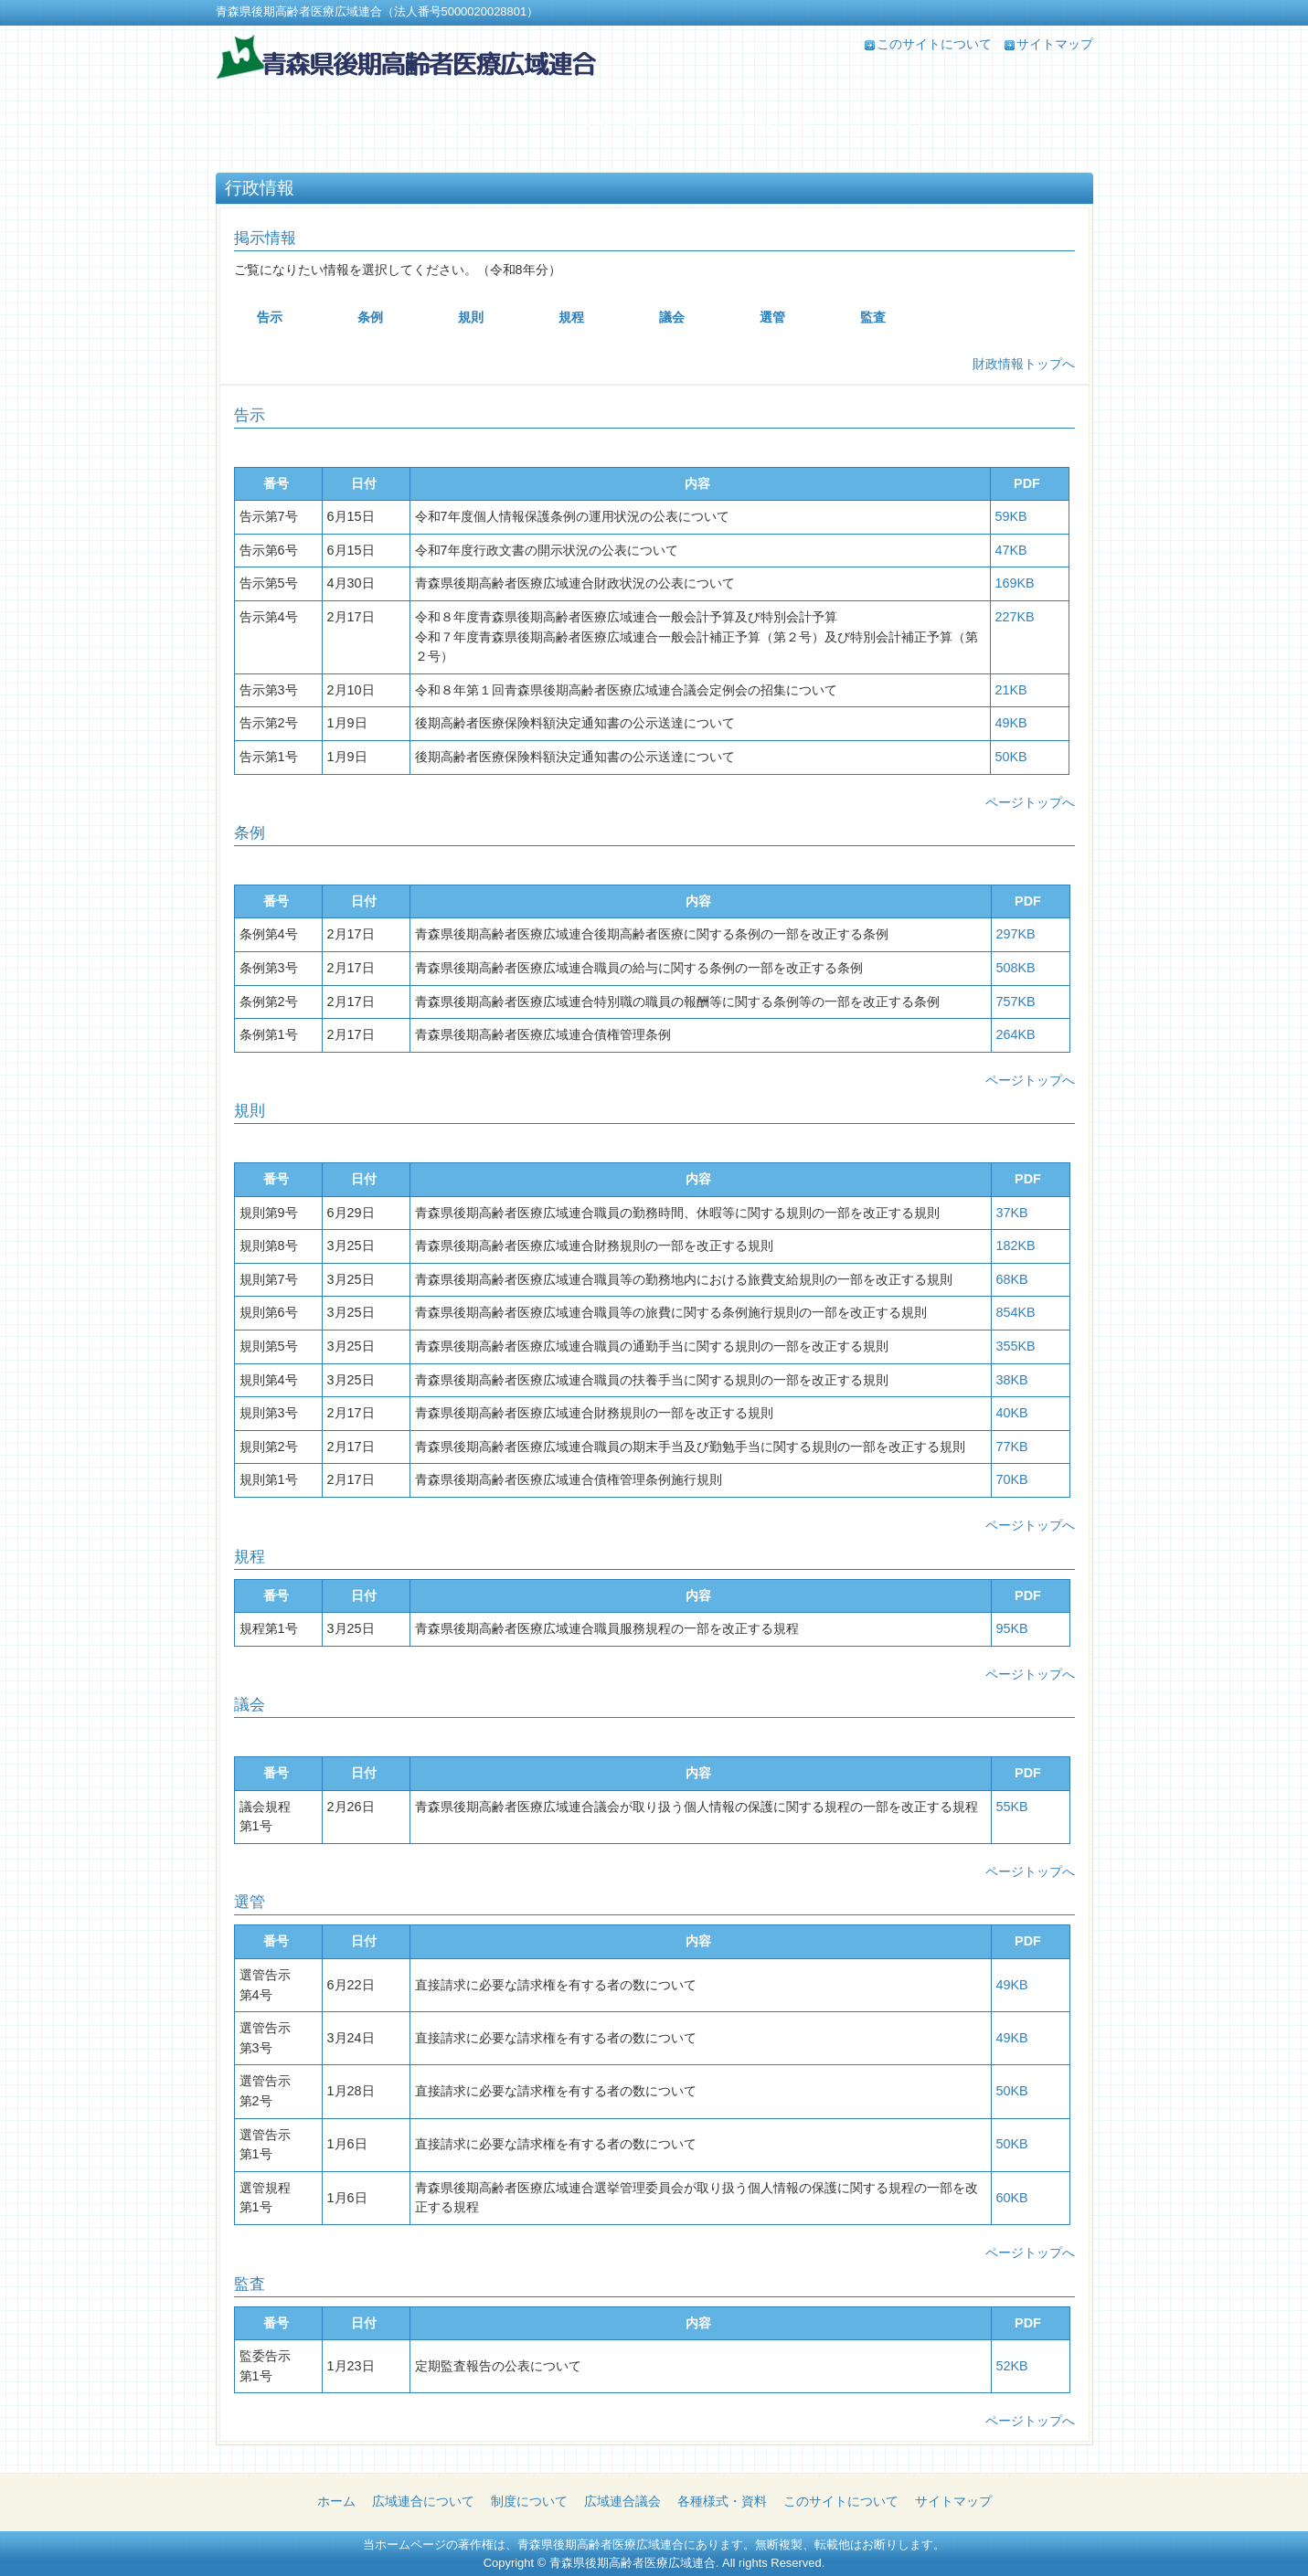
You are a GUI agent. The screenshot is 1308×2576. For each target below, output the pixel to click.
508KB (1016, 967)
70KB (1012, 1479)
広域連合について (423, 2501)
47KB (1011, 550)
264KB (1016, 1034)
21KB (1011, 690)
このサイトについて (934, 44)
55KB (1012, 1806)
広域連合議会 (622, 2501)
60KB (1012, 2197)
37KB (1012, 1212)
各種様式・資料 (722, 2501)
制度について (529, 2501)
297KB (1016, 934)
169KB (1015, 583)
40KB (1012, 1412)
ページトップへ (1030, 802)
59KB (1011, 516)
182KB (1016, 1245)
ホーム (336, 2501)
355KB (1016, 1346)
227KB (1015, 617)
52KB (1012, 2366)
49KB (1011, 723)
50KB (1011, 756)
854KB (1016, 1312)
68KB (1012, 1279)
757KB (1016, 1001)
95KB (1012, 1628)
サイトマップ (1054, 44)
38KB (1012, 1380)
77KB (1012, 1446)
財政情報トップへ (1024, 363)
